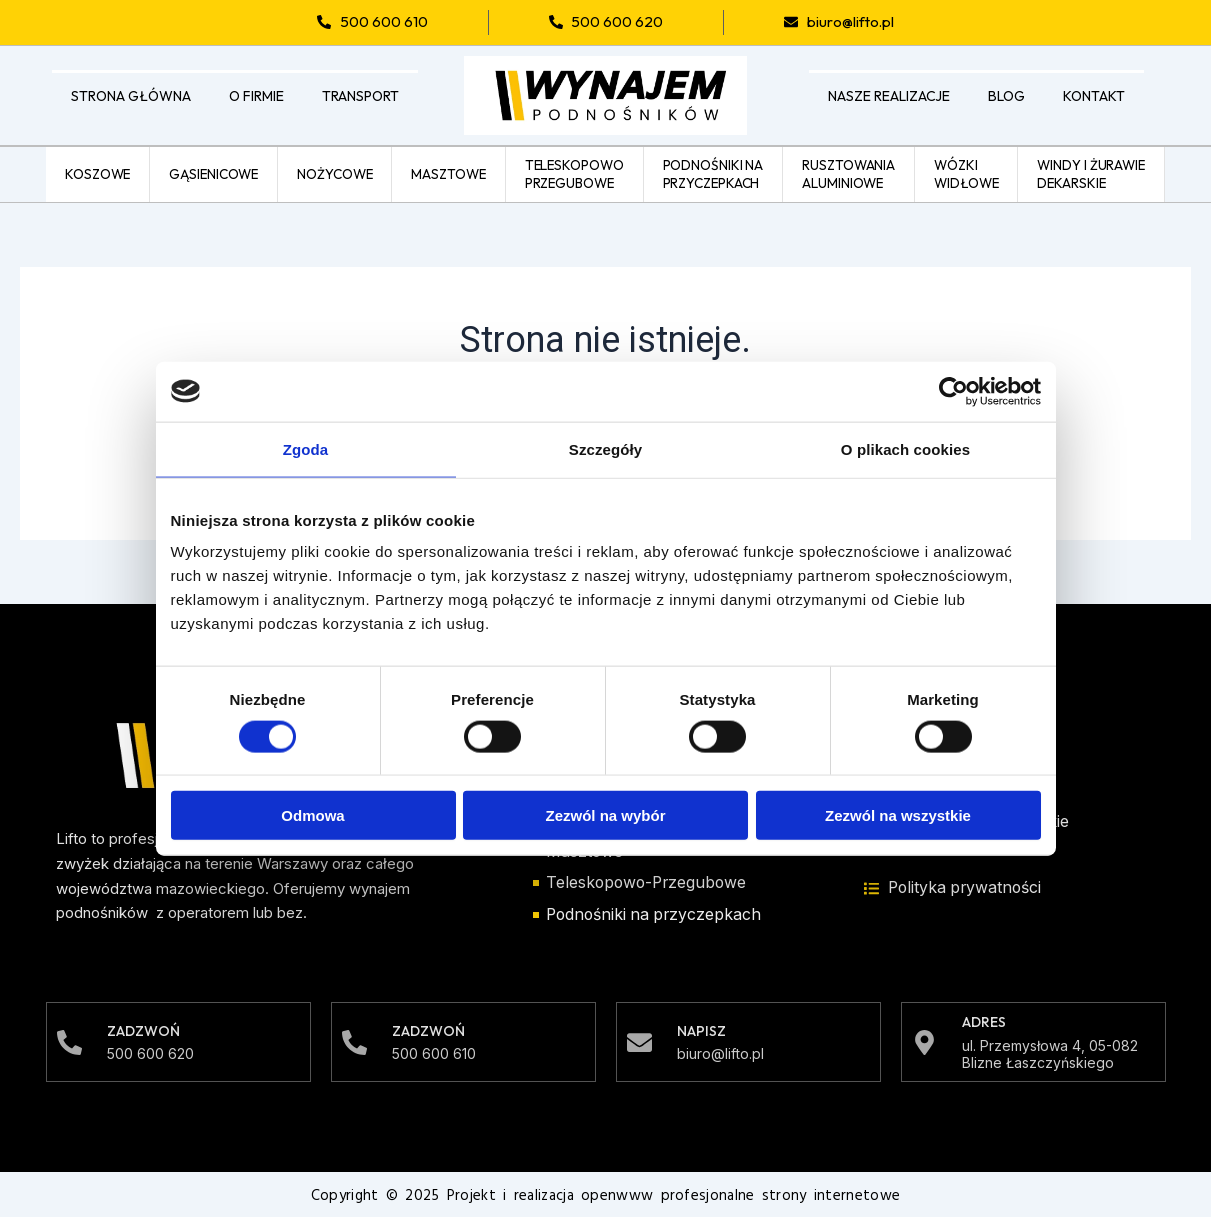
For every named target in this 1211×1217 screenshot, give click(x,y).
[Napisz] (639, 1041)
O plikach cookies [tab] (905, 448)
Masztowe (448, 173)
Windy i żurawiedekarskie (1091, 173)
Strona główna (131, 96)
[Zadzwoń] (69, 1041)
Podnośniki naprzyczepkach (713, 173)
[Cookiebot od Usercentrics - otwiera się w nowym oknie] (953, 391)
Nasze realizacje (889, 96)
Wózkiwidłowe (966, 173)
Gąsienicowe (213, 173)
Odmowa (312, 815)
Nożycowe (334, 173)
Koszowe (97, 173)
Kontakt (1094, 96)
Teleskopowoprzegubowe (574, 173)
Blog (1006, 96)
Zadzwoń (143, 1030)
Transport (360, 96)
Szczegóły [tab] (605, 448)
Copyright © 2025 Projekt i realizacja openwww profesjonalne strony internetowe (605, 1195)
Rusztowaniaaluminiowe (848, 173)
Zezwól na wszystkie (898, 815)
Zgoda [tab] (306, 448)
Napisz (701, 1030)
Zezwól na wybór (605, 815)
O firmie (256, 96)
